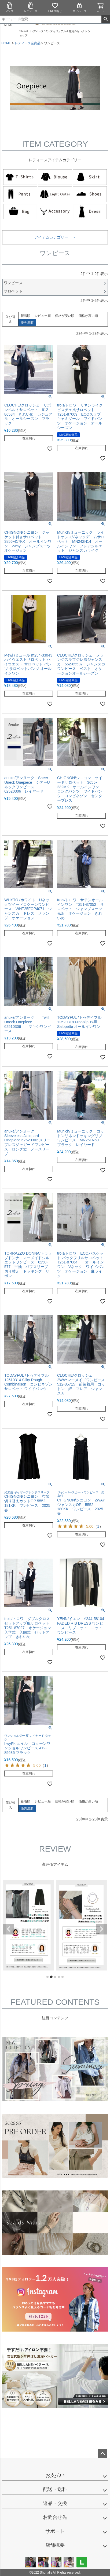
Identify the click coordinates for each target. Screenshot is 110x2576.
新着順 (25, 316)
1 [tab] (47, 1977)
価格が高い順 (88, 316)
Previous (8, 1929)
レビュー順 (43, 316)
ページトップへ (102, 2453)
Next (101, 1929)
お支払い (55, 2475)
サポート (55, 2531)
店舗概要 (55, 2545)
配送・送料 (55, 2489)
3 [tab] (55, 1977)
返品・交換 (55, 2503)
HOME (6, 43)
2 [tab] (51, 1977)
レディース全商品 (28, 43)
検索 (105, 19)
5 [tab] (62, 1977)
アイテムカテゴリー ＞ (55, 237)
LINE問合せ (55, 7)
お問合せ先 (55, 2517)
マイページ (79, 7)
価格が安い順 (64, 316)
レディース (30, 7)
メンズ (9, 7)
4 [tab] (59, 1977)
